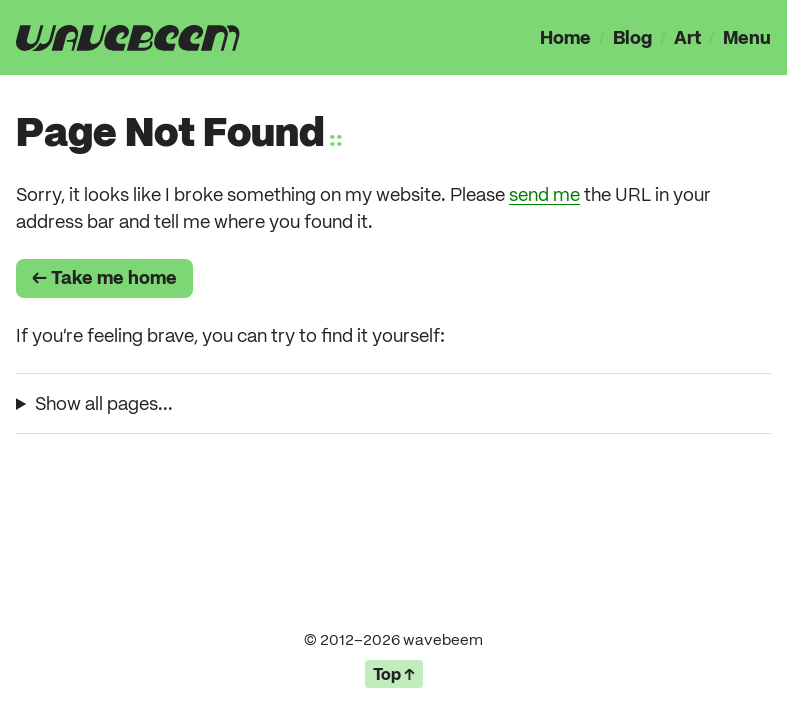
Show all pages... (104, 403)
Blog (632, 37)
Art (687, 37)
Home (565, 37)
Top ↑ (394, 674)
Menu (747, 37)
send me (544, 194)
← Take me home (104, 277)
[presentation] (128, 38)
